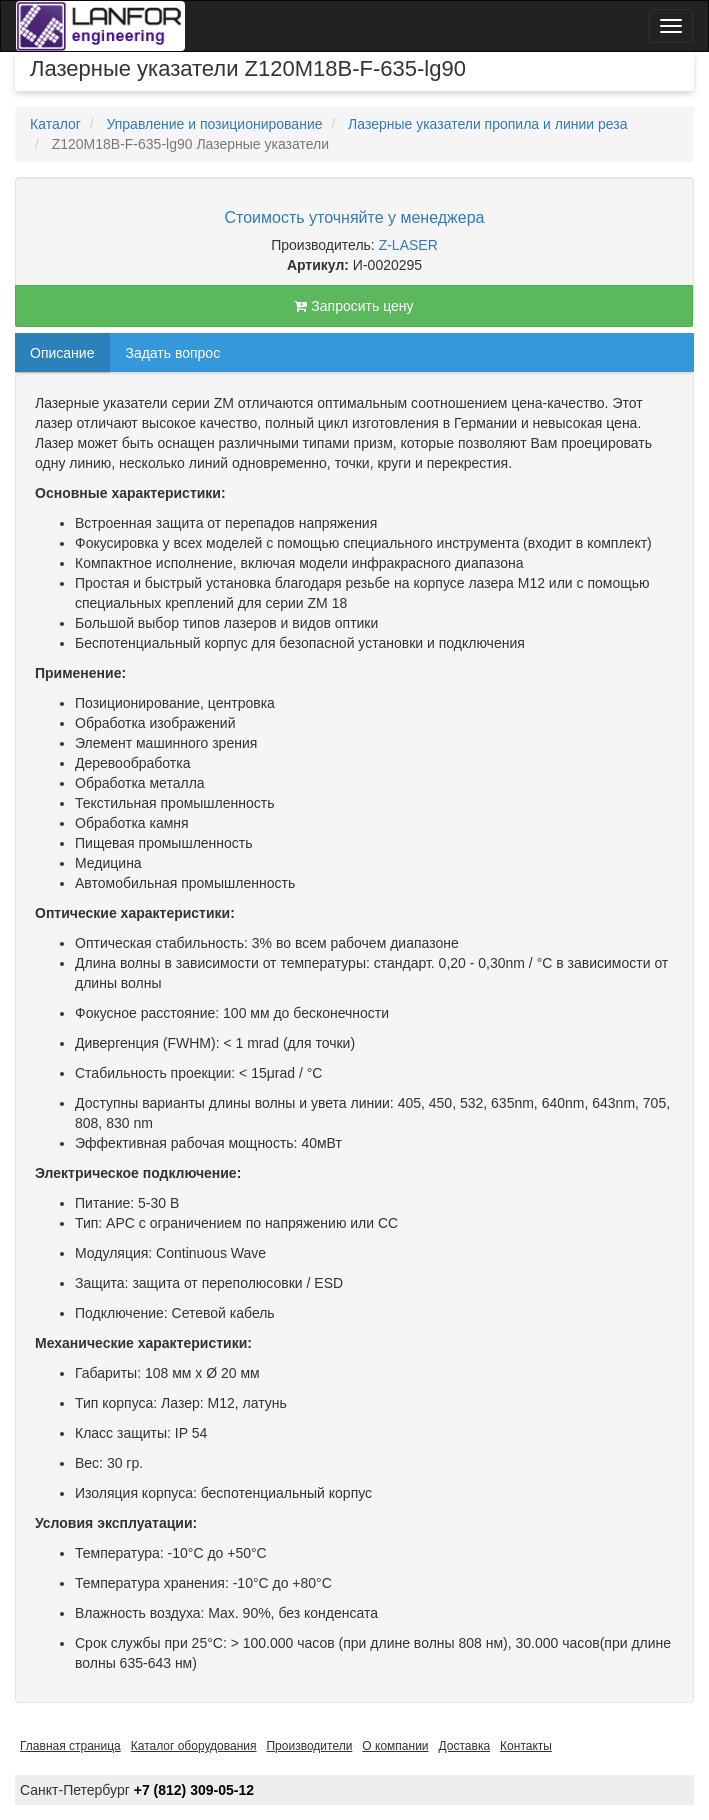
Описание (62, 353)
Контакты (526, 1746)
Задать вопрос (172, 353)
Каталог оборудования (194, 1746)
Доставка (465, 1746)
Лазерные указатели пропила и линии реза (487, 124)
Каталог (55, 124)
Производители (309, 1746)
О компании (395, 1746)
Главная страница (70, 1746)
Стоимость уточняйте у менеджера (355, 217)
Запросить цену (353, 306)
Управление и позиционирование (214, 124)
